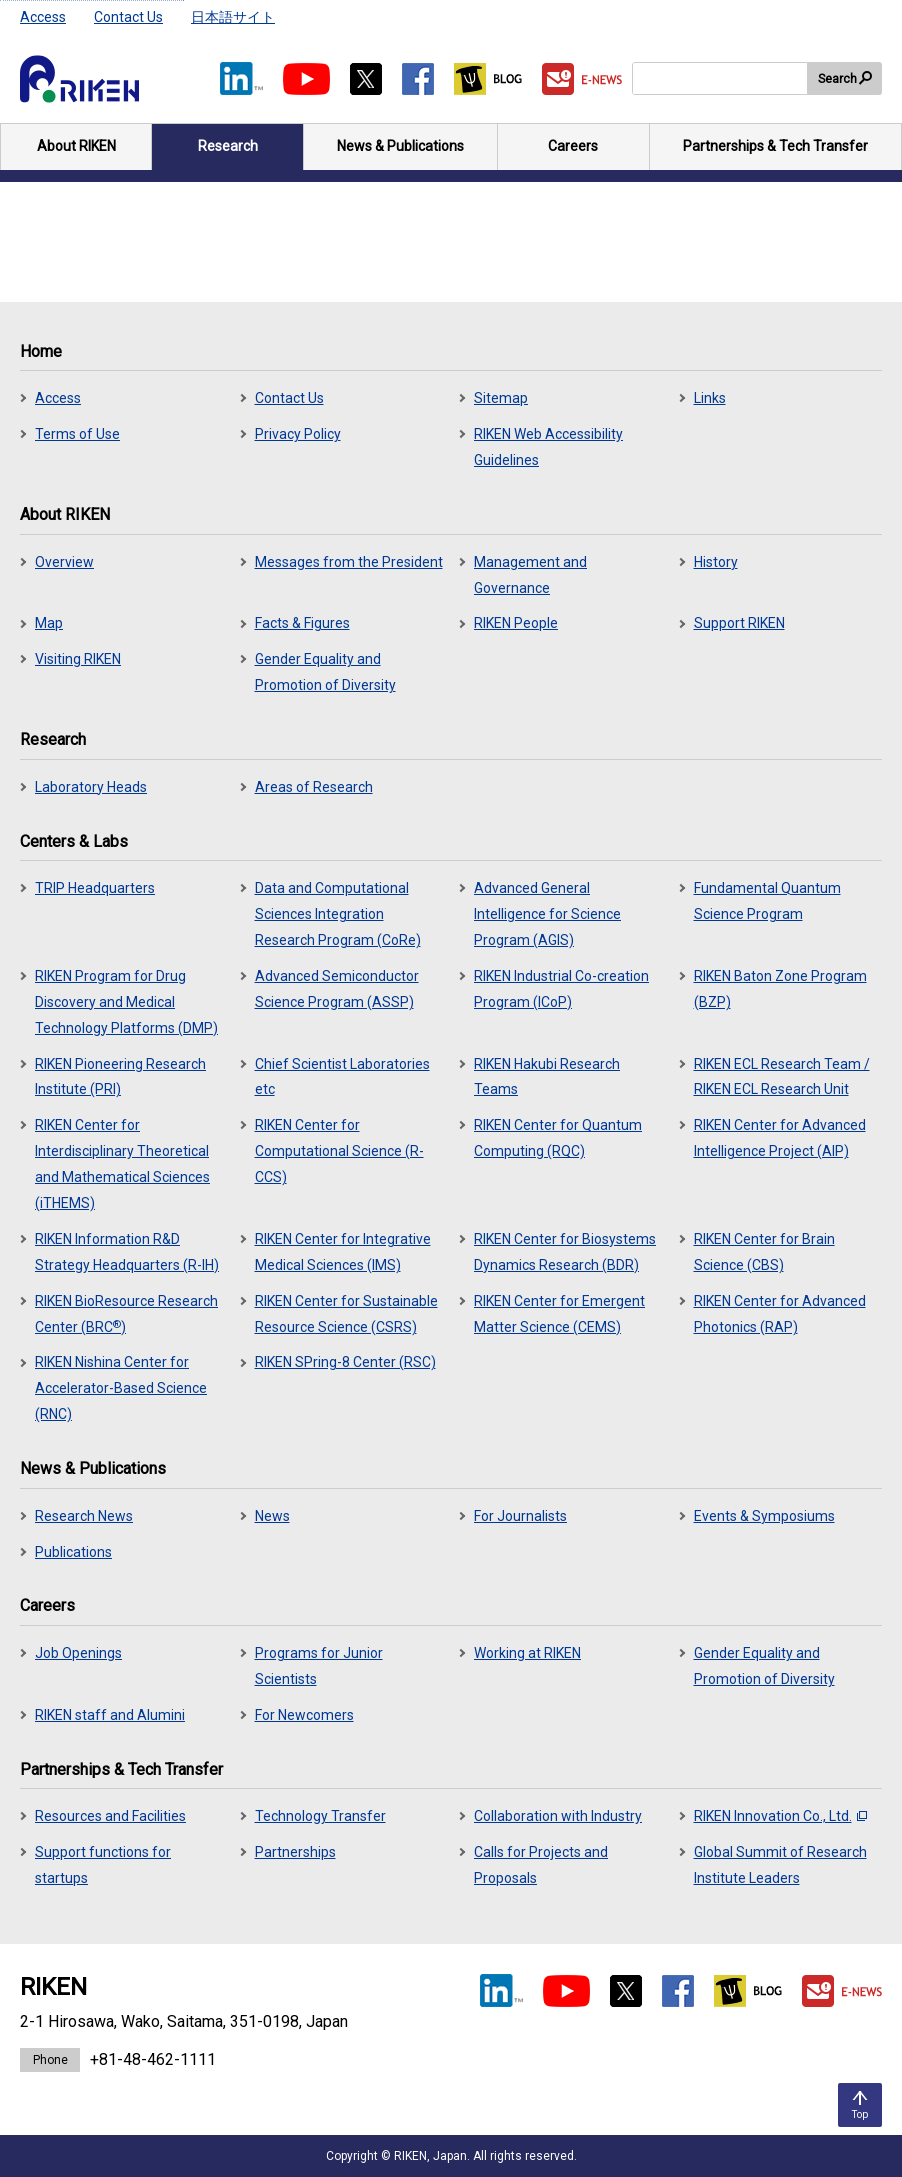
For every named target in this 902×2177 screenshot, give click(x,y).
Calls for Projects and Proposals (541, 1865)
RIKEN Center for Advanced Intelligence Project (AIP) (780, 1138)
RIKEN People (516, 623)
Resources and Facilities (110, 1816)
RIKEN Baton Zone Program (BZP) (780, 989)
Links (710, 398)
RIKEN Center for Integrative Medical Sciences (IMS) (343, 1252)
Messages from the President (349, 562)
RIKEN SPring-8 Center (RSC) (345, 1362)
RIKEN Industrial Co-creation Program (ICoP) (561, 989)
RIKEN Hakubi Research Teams (547, 1077)
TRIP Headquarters (95, 888)
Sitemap (501, 398)
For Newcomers (304, 1715)
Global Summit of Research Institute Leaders (780, 1865)
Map (49, 623)
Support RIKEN (739, 623)
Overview (64, 562)
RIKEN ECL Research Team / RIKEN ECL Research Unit (782, 1077)
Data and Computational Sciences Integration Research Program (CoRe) (338, 914)
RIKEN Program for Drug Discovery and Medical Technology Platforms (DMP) (126, 1002)
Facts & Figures (302, 623)
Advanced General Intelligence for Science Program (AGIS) (547, 914)
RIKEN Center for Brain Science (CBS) (764, 1252)
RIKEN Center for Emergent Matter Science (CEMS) (559, 1314)
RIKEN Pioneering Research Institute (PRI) (120, 1077)
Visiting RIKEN (78, 659)
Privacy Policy (298, 434)
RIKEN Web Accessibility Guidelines (548, 447)
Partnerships (295, 1852)
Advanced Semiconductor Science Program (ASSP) (337, 989)
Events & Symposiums (764, 1516)
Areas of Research (314, 787)
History (716, 562)
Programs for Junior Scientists (319, 1666)
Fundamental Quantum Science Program (767, 901)
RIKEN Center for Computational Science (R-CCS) (339, 1151)
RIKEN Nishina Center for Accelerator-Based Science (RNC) (121, 1388)
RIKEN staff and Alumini (110, 1715)
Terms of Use (77, 434)
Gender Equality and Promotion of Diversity (325, 672)
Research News (84, 1516)
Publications (73, 1552)
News (272, 1516)
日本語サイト (233, 17)
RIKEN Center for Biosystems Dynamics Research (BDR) (565, 1252)
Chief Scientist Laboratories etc (342, 1077)
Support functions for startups (103, 1865)
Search (837, 79)
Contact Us (128, 17)
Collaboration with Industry (558, 1816)
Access (43, 17)
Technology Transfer (320, 1816)
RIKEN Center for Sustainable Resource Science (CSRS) (346, 1314)
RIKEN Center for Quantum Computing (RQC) (558, 1138)
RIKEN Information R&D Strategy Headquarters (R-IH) (127, 1252)
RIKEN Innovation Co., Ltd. (780, 1816)
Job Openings (78, 1653)
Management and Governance (530, 575)
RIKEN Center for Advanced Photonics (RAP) (780, 1314)
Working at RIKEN (527, 1653)
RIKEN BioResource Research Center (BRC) (126, 1314)
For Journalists (520, 1516)
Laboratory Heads (91, 787)
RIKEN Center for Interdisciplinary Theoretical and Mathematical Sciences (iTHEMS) (122, 1164)
